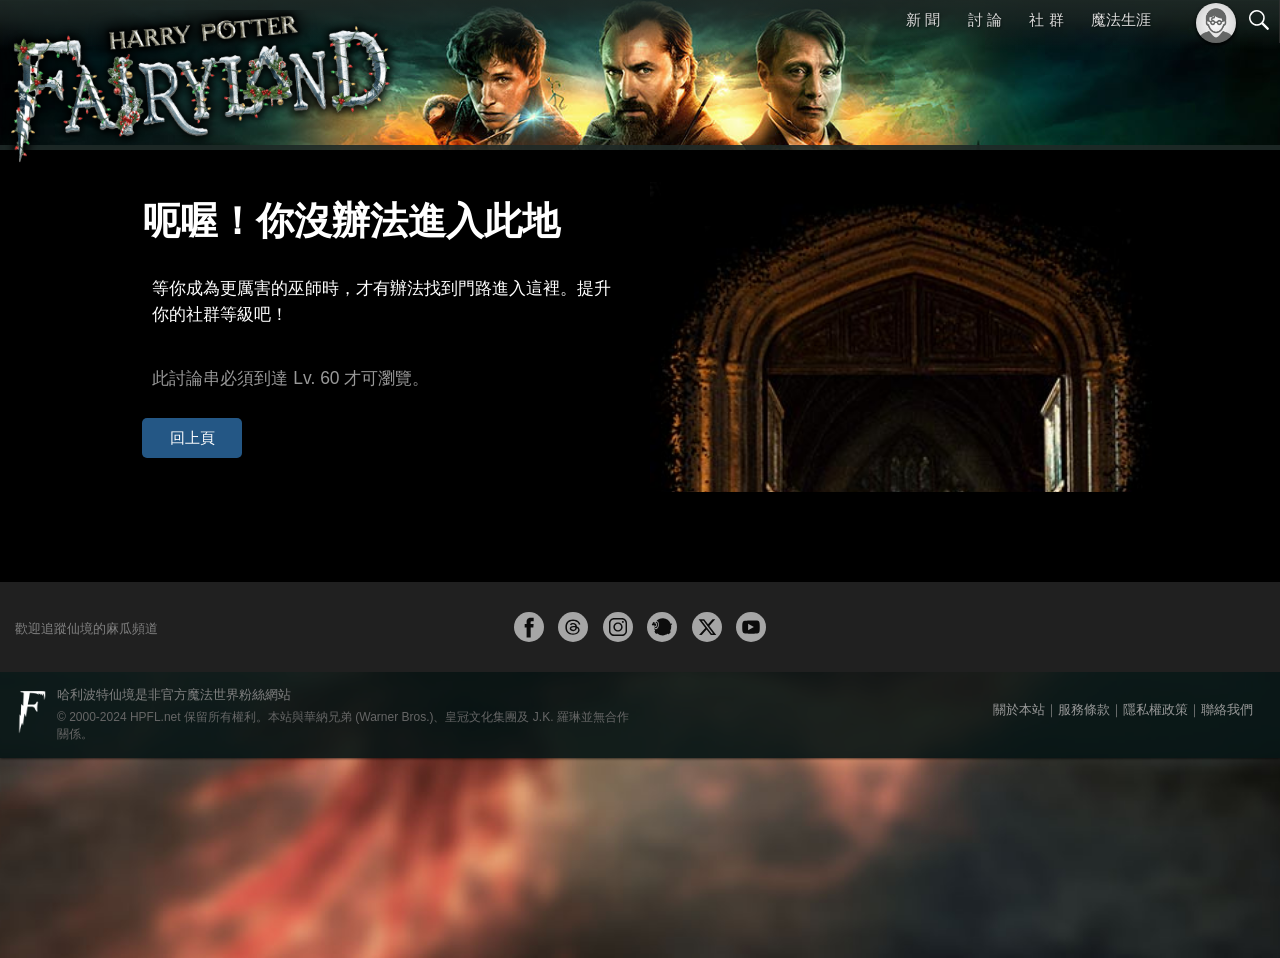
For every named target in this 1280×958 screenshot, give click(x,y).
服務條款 (1084, 909)
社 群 (1046, 19)
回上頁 (178, 388)
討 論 (985, 19)
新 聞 (923, 19)
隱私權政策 (1155, 909)
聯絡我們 (1227, 909)
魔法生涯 (1121, 19)
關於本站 (1019, 909)
